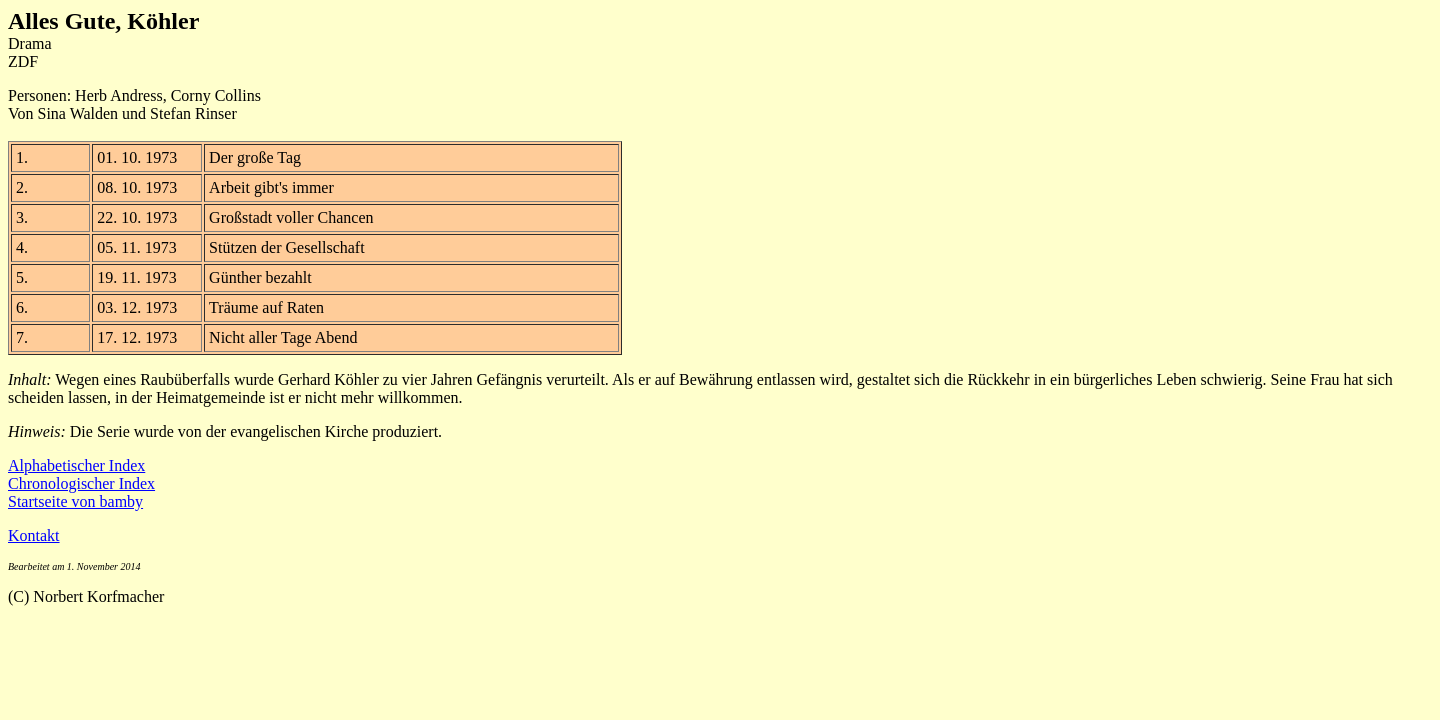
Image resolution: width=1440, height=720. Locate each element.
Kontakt (34, 535)
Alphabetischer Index (76, 465)
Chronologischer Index (81, 483)
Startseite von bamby (75, 501)
